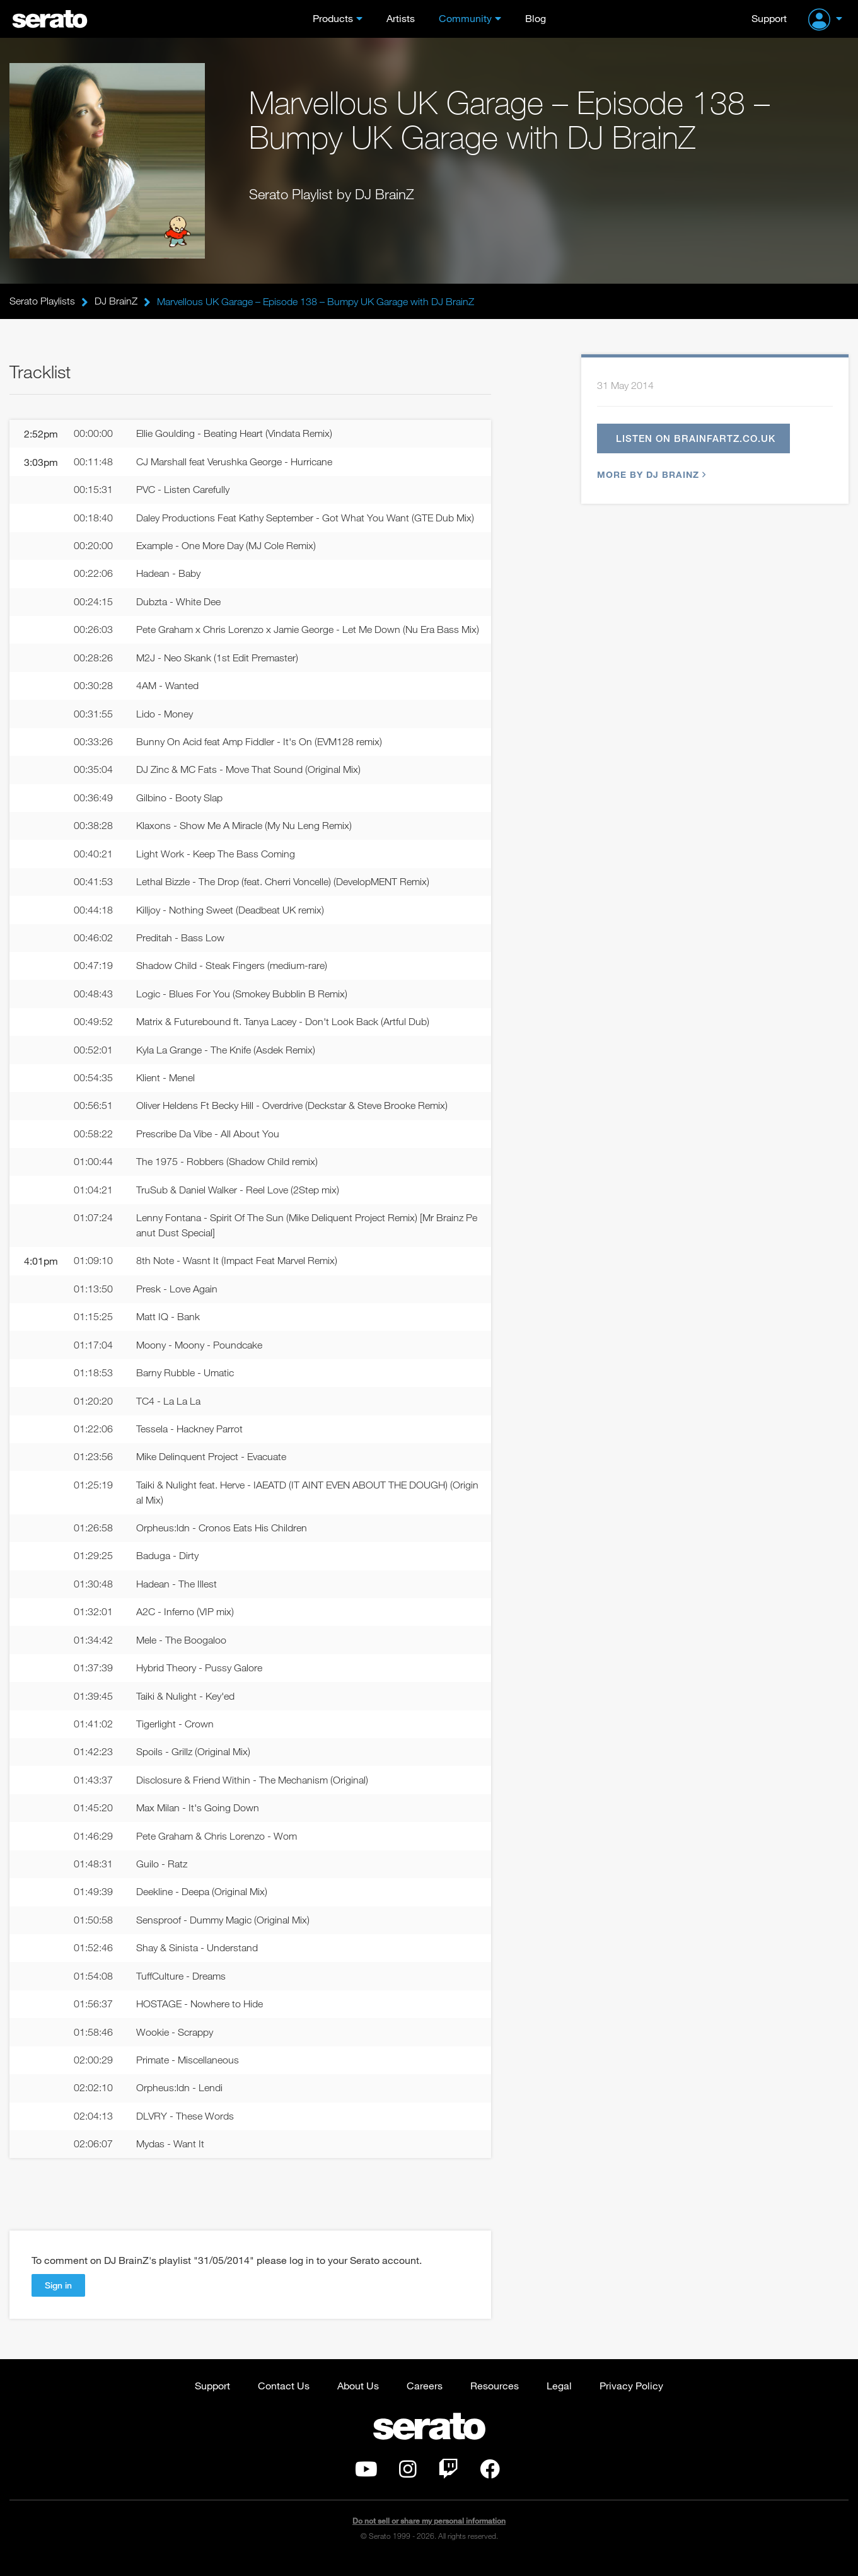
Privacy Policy (631, 2399)
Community (465, 18)
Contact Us (284, 2399)
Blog (535, 18)
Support (769, 18)
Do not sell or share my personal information (429, 2534)
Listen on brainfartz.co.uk (696, 438)
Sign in (58, 2299)
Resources (494, 2399)
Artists (400, 18)
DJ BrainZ (116, 301)
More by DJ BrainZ (650, 475)
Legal (559, 2399)
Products (333, 18)
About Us (358, 2399)
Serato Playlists (42, 301)
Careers (425, 2399)
